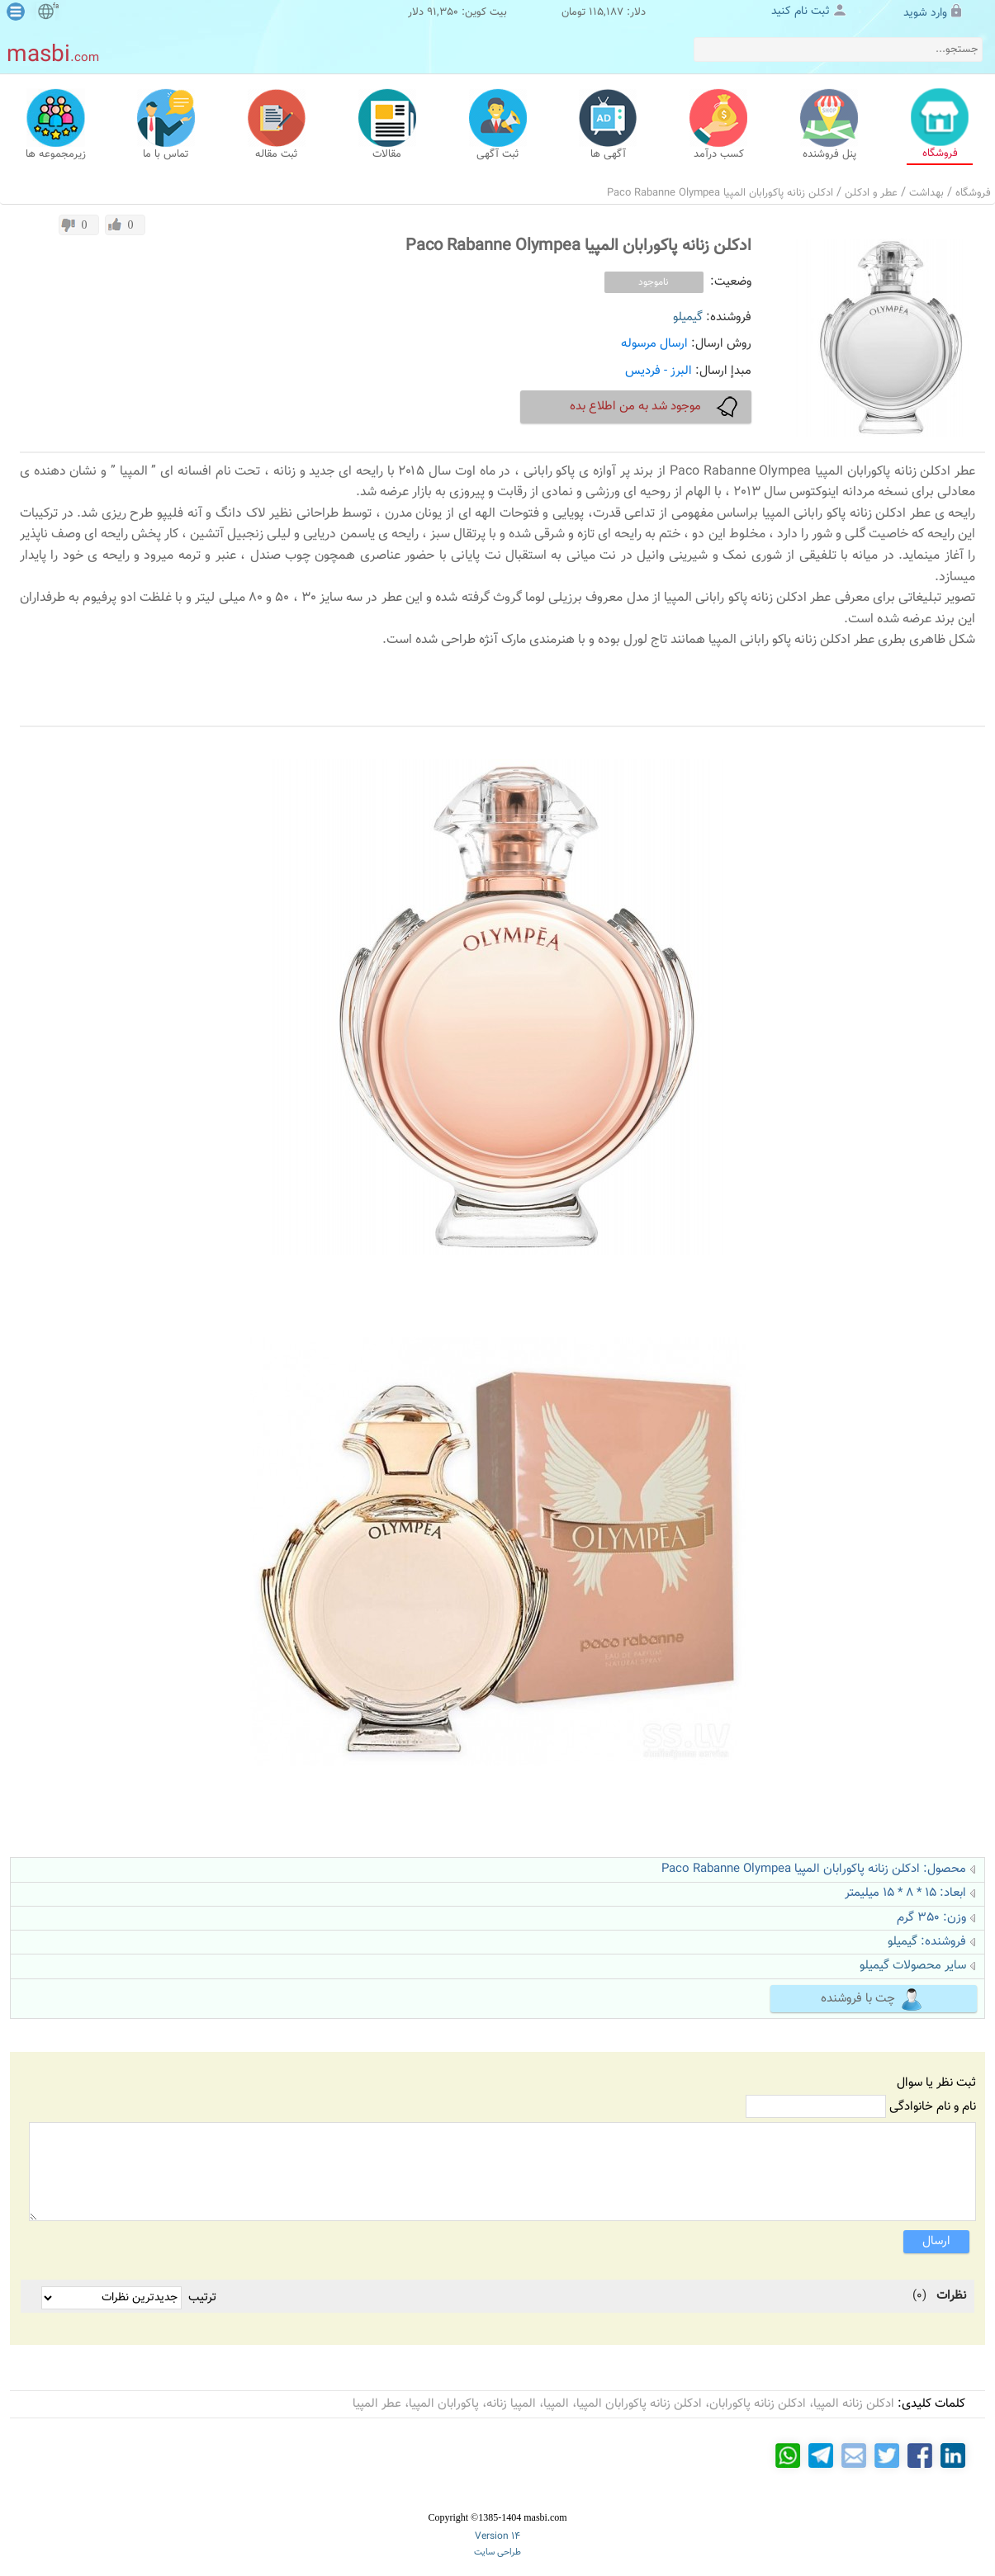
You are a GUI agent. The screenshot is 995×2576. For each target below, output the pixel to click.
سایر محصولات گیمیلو (913, 1965)
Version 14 (497, 2536)
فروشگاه (973, 193)
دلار (416, 13)
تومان (573, 13)
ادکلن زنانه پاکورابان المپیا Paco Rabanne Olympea (720, 193)
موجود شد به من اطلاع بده (656, 407)
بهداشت (926, 193)
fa (56, 7)
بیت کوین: (484, 13)
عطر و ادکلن (871, 193)
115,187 (606, 13)
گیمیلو (688, 317)
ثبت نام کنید (800, 11)
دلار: (636, 13)
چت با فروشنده (872, 1999)
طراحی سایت (497, 2552)
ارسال (936, 2241)
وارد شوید (925, 13)
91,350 (442, 13)
